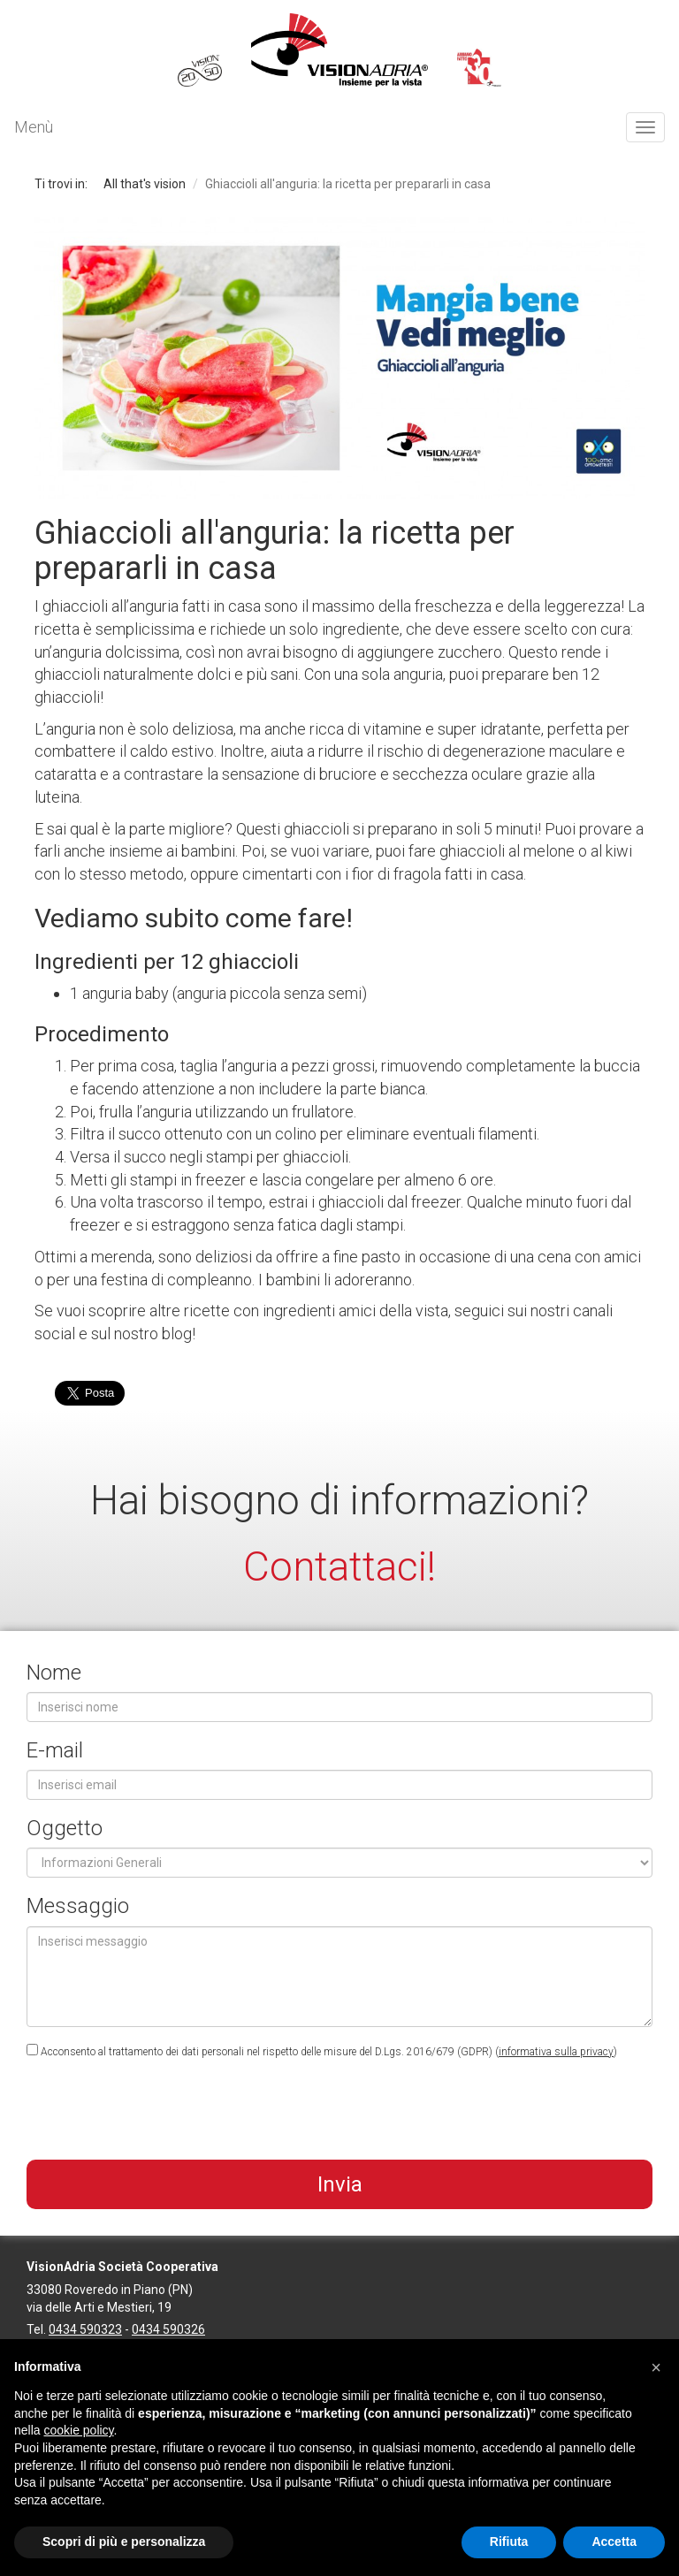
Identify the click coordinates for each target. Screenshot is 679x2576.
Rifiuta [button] (509, 2541)
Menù (33, 127)
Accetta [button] (614, 2541)
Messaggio (78, 1906)
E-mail (55, 1750)
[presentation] (161, 2111)
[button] (656, 2367)
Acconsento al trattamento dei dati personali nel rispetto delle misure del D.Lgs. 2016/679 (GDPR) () (322, 2051)
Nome (54, 1672)
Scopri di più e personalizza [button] (123, 2541)
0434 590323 (85, 2329)
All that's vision (144, 184)
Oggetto (65, 1828)
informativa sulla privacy (556, 2052)
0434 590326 (168, 2329)
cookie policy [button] (78, 2430)
